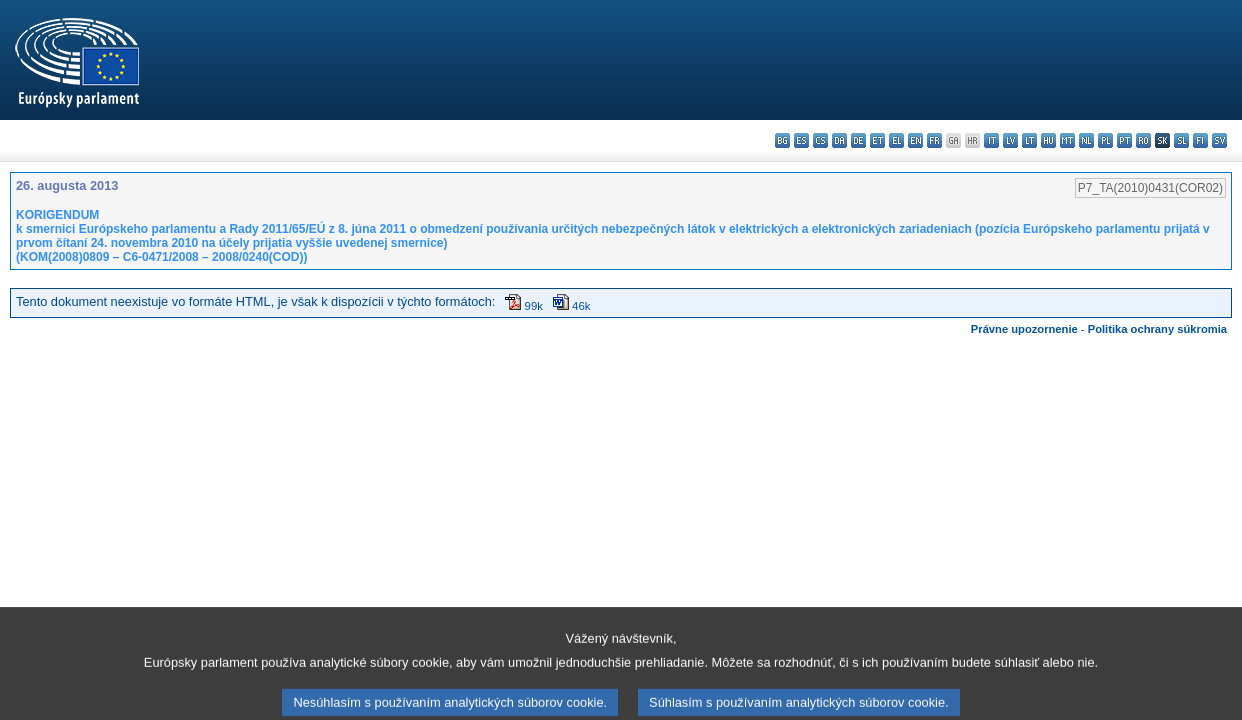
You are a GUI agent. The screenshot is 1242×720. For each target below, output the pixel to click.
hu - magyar (1048, 140)
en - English (915, 140)
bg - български (782, 140)
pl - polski (1105, 140)
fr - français (934, 140)
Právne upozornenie (1024, 329)
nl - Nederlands (1086, 140)
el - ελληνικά (896, 140)
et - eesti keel (877, 140)
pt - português (1124, 140)
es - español (801, 140)
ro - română (1143, 140)
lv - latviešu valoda (1010, 140)
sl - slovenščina (1181, 140)
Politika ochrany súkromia (1157, 329)
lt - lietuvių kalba (1029, 140)
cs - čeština (820, 140)
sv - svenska (1219, 140)
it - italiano (991, 140)
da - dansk (839, 140)
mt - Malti (1067, 140)
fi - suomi (1200, 140)
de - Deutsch (858, 140)
